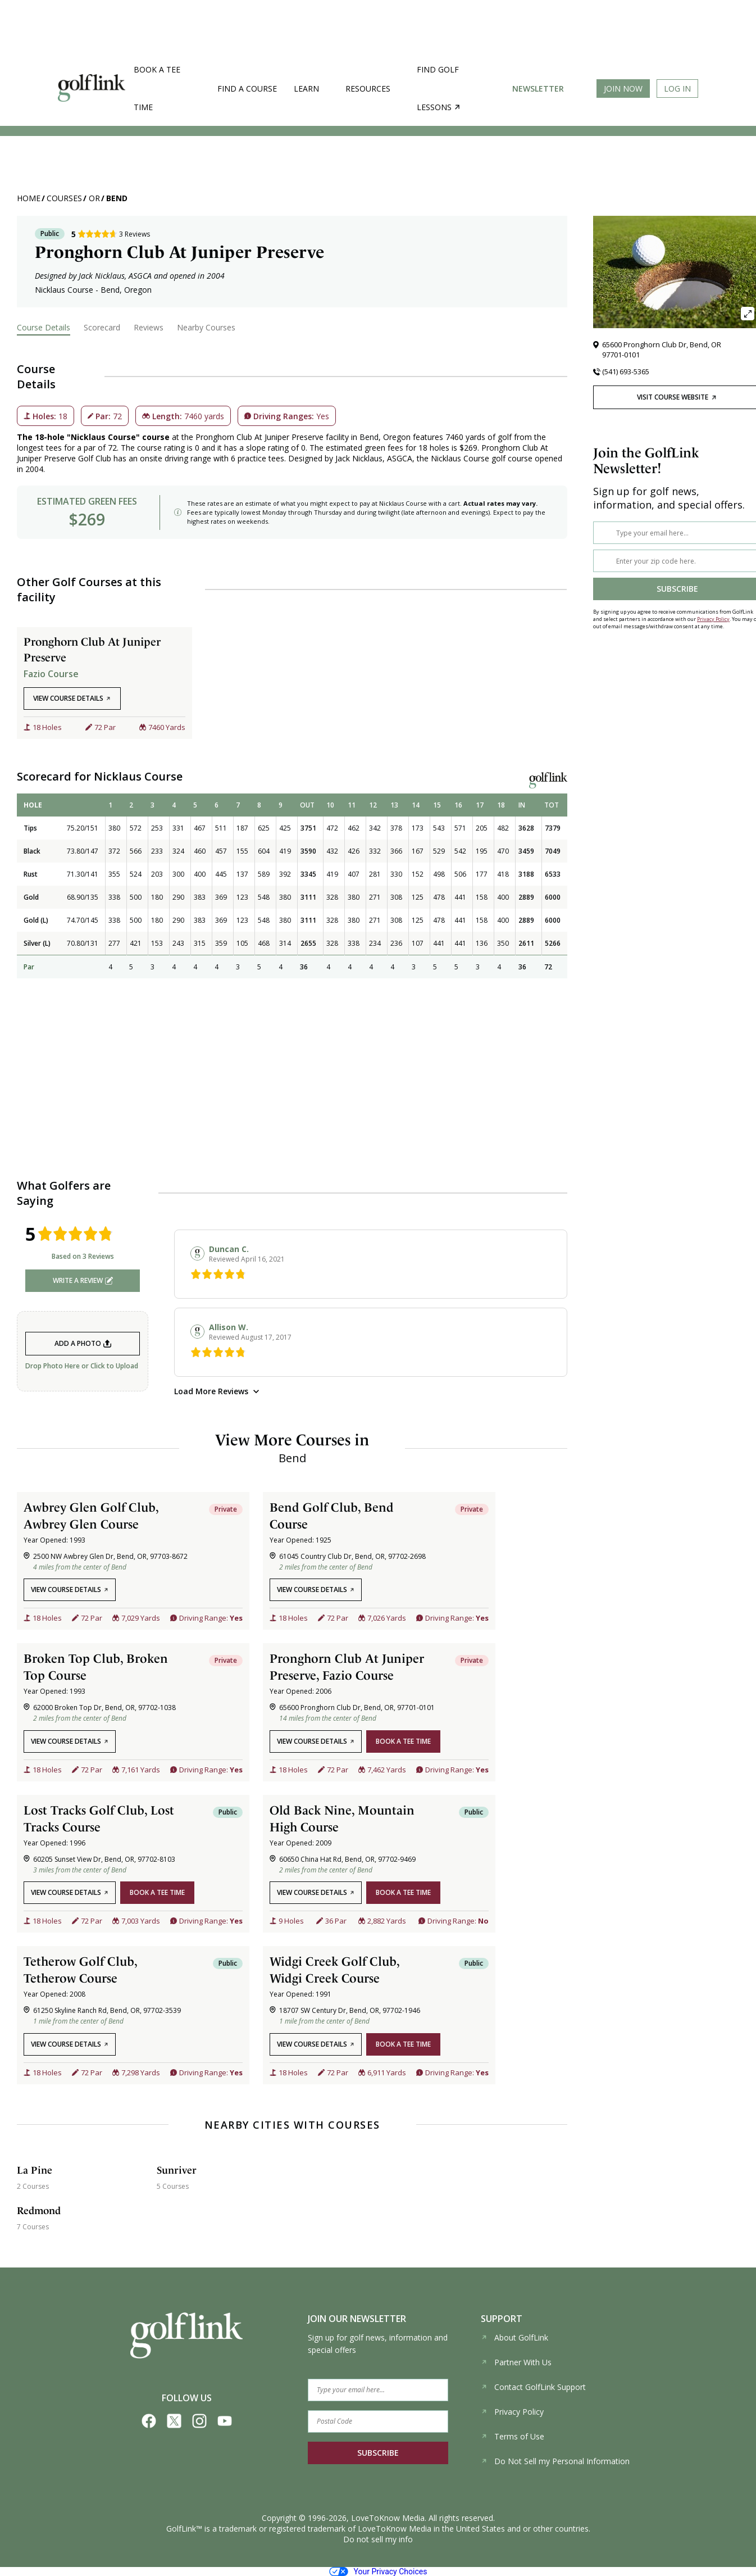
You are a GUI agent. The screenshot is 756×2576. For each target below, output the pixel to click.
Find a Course (247, 88)
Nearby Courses (206, 327)
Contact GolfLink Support (533, 2387)
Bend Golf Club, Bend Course (332, 1515)
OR (94, 198)
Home (28, 198)
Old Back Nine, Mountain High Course (342, 1818)
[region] (292, 885)
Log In (677, 88)
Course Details (43, 327)
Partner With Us (516, 2362)
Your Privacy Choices (378, 2571)
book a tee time (403, 1741)
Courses (64, 198)
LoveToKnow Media (388, 2517)
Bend (116, 198)
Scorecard (102, 327)
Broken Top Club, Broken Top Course (96, 1666)
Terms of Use (512, 2436)
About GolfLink (514, 2337)
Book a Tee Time (157, 88)
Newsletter (538, 88)
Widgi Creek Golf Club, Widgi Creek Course (334, 1969)
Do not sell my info (378, 2539)
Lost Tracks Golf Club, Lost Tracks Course (99, 1818)
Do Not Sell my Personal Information (555, 2461)
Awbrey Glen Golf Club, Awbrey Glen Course (91, 1515)
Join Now (623, 88)
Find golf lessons (438, 88)
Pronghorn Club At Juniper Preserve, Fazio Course (347, 1666)
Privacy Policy (713, 619)
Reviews (148, 327)
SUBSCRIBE (378, 2452)
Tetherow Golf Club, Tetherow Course (80, 1969)
